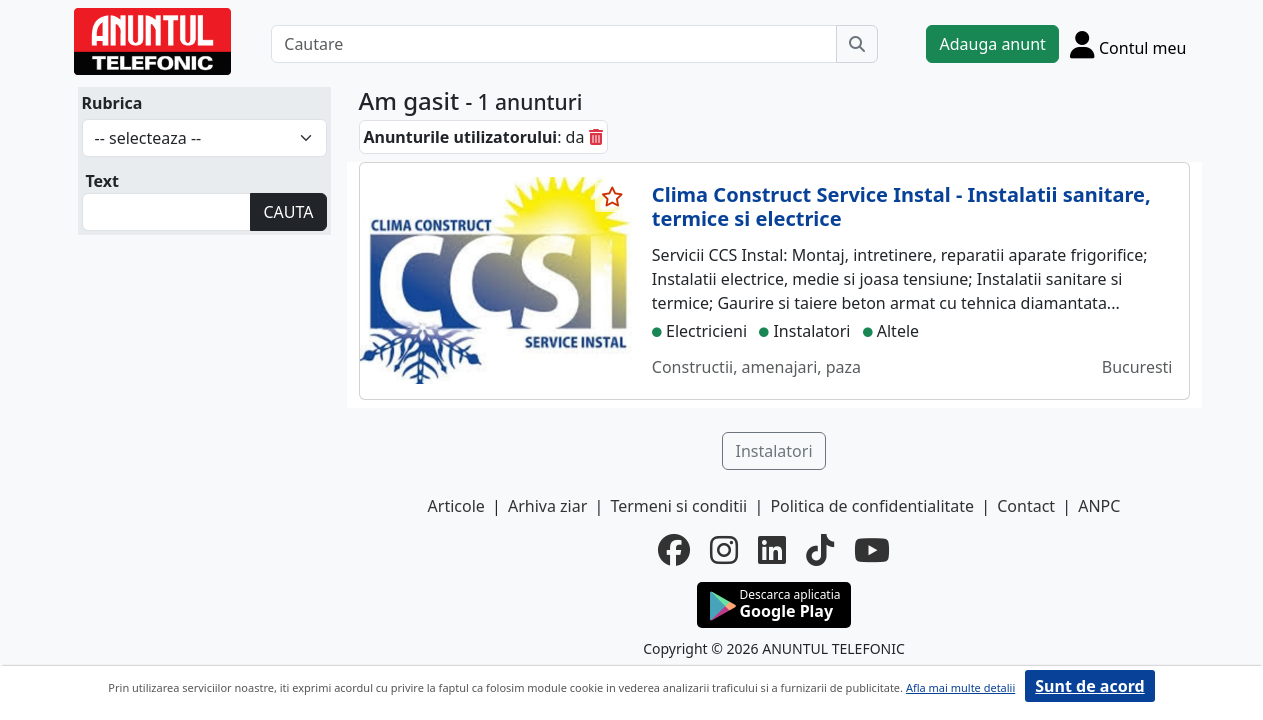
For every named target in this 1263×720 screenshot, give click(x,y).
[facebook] (674, 550)
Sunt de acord (1089, 686)
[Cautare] (554, 44)
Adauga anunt (992, 44)
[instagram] (724, 550)
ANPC (1099, 506)
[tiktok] (820, 550)
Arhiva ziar (547, 506)
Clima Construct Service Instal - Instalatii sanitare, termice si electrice (901, 206)
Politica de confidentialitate (872, 506)
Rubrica (112, 103)
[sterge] (596, 137)
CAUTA (288, 212)
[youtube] (872, 550)
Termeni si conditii (678, 506)
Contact (1026, 506)
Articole (456, 506)
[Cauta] (857, 44)
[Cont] (1128, 44)
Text (103, 181)
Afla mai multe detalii (960, 687)
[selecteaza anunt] (613, 197)
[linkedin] (772, 550)
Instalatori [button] (773, 451)
